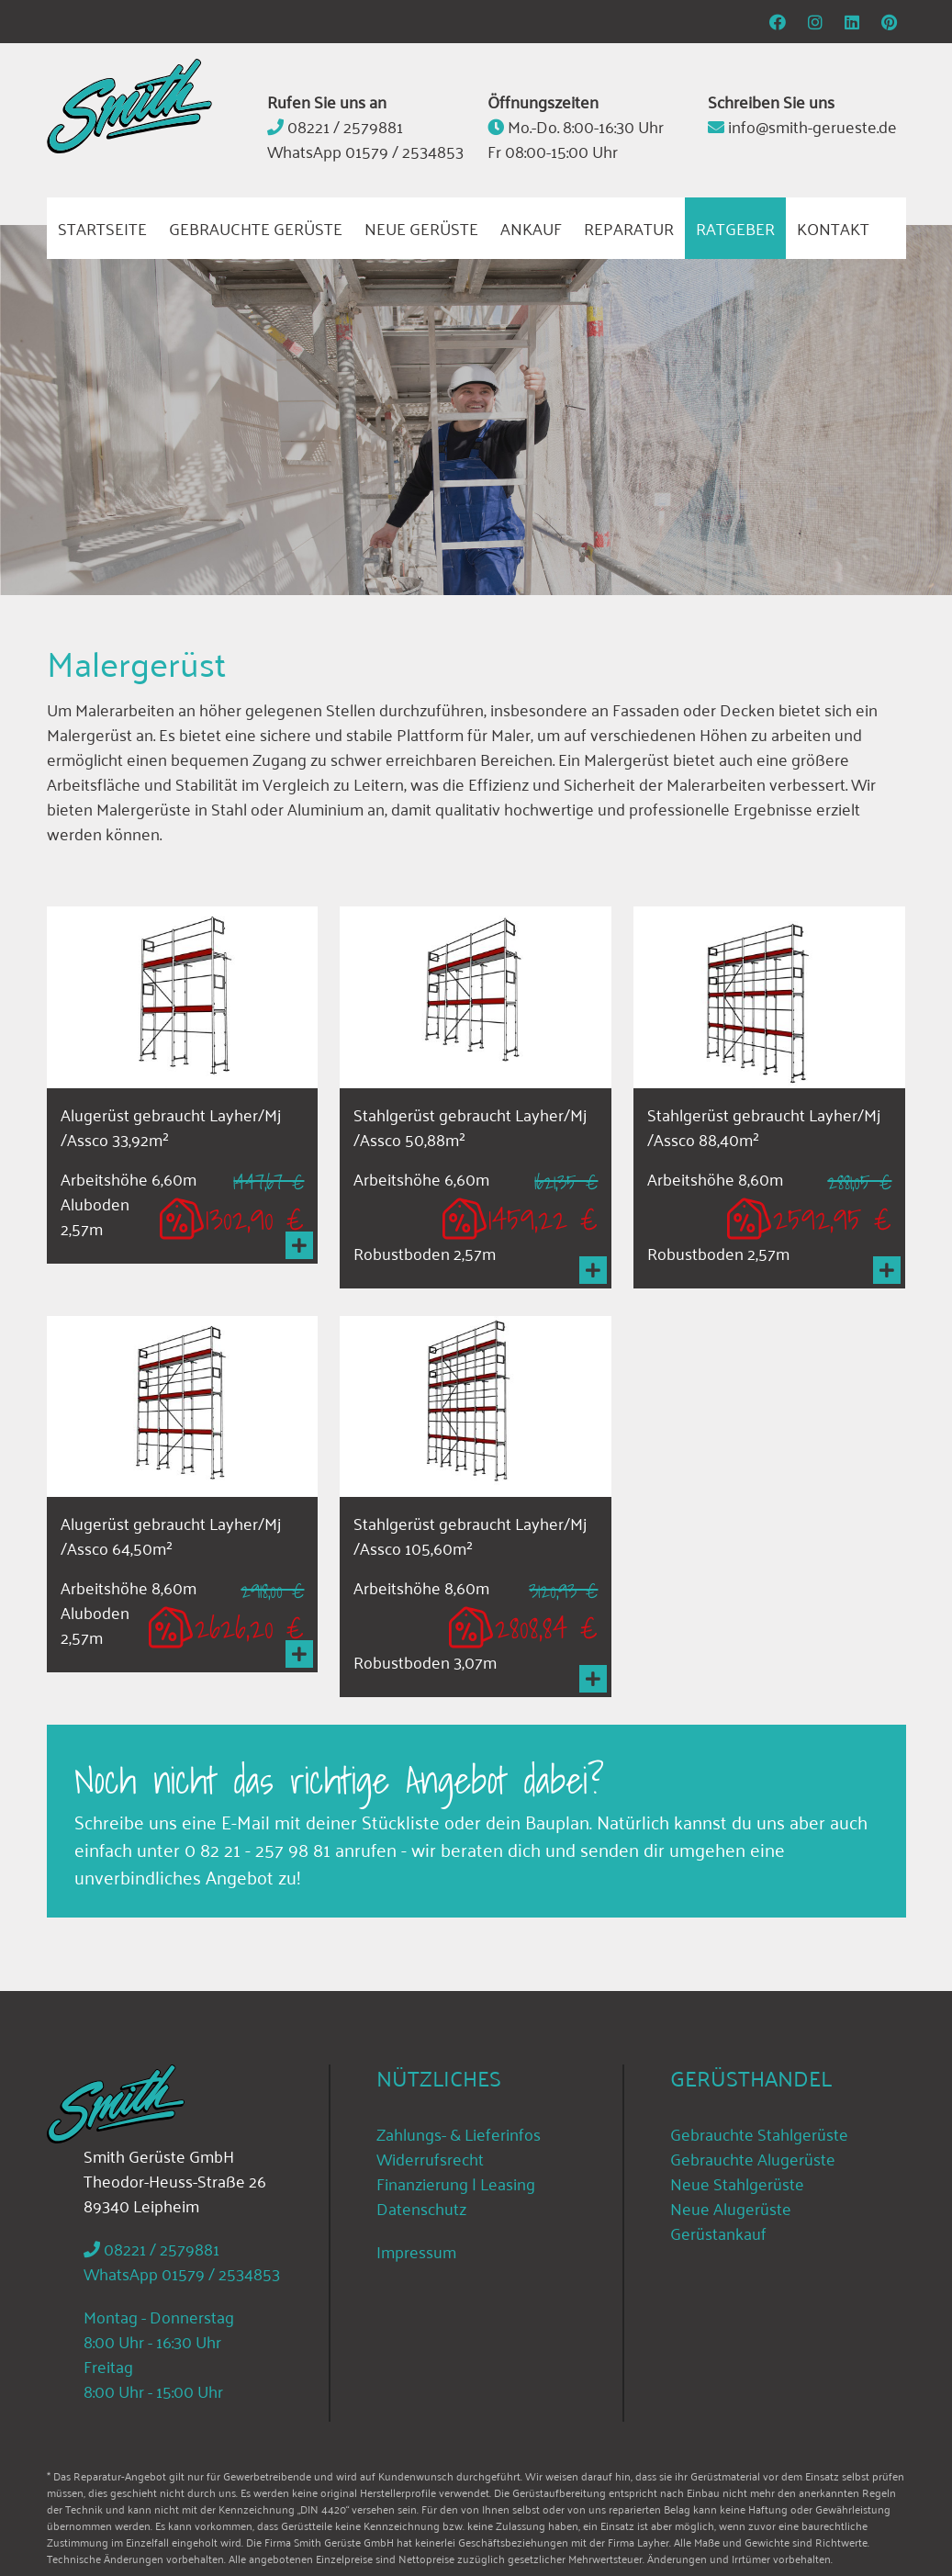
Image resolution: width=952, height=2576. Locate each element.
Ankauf (531, 227)
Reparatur (629, 227)
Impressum (416, 2251)
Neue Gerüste (421, 227)
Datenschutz (421, 2207)
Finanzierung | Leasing (455, 2183)
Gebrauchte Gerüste (255, 227)
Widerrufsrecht (430, 2158)
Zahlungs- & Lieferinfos (458, 2133)
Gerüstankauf (718, 2232)
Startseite (102, 227)
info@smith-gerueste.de (812, 126)
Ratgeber (735, 227)
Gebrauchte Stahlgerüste (759, 2133)
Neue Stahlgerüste (737, 2183)
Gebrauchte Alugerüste (752, 2158)
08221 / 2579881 (345, 126)
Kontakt (833, 227)
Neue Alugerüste (730, 2207)
